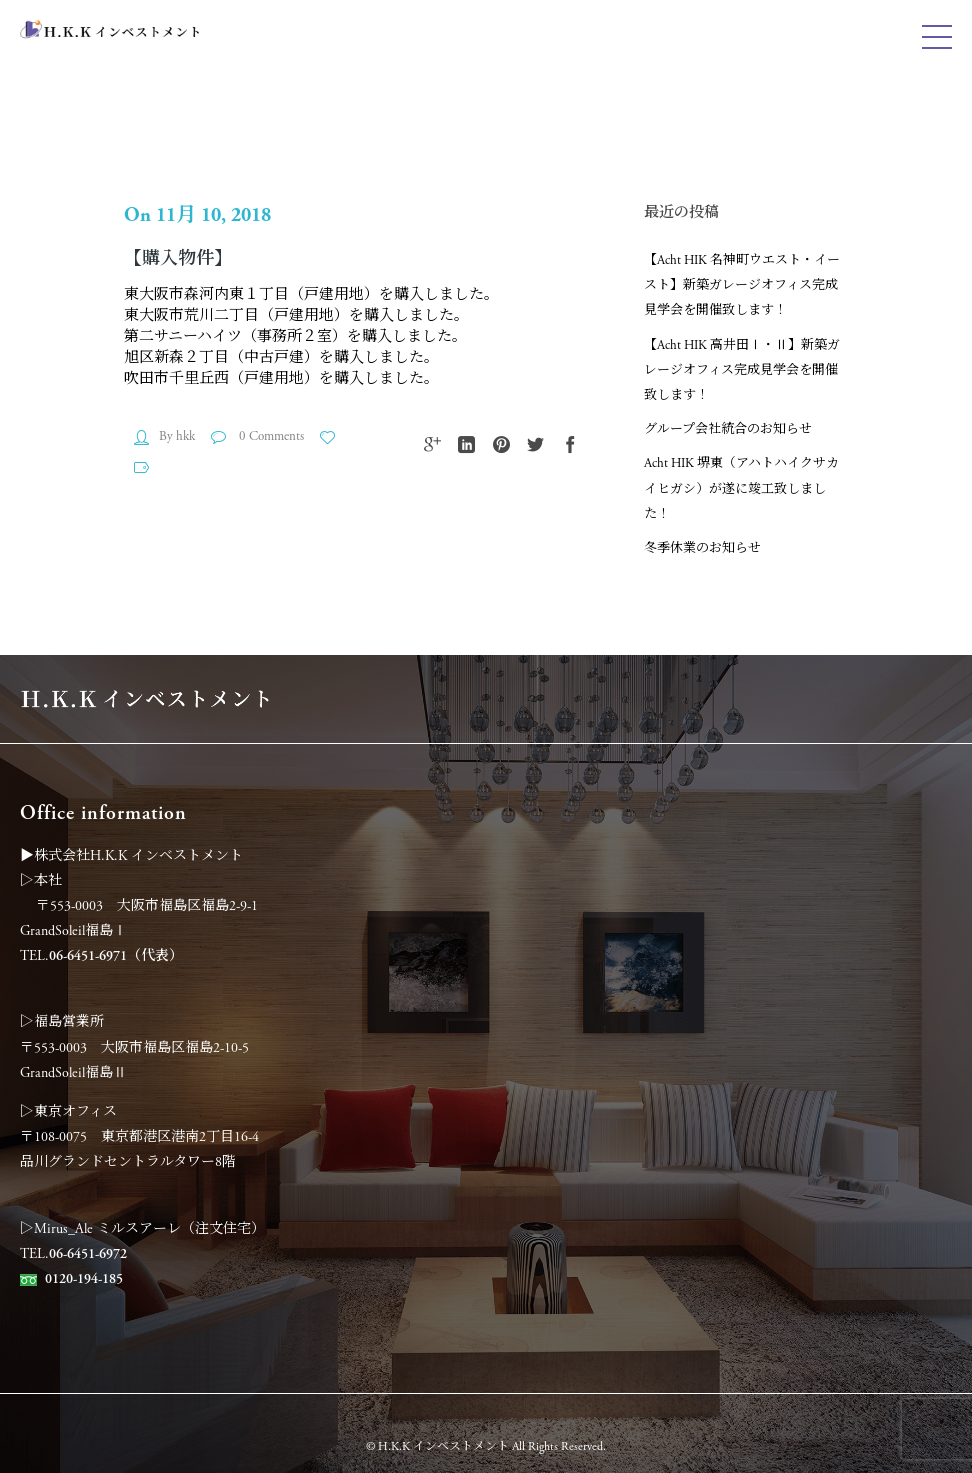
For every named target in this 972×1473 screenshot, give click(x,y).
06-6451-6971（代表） (116, 956)
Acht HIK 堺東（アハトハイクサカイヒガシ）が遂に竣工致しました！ (741, 488)
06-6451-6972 (88, 1254)
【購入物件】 (178, 258)
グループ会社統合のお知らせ (728, 429)
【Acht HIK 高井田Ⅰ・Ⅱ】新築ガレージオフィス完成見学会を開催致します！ (742, 370)
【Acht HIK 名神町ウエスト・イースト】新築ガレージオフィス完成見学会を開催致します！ (742, 285)
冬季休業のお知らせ (702, 548)
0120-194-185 (84, 1279)
